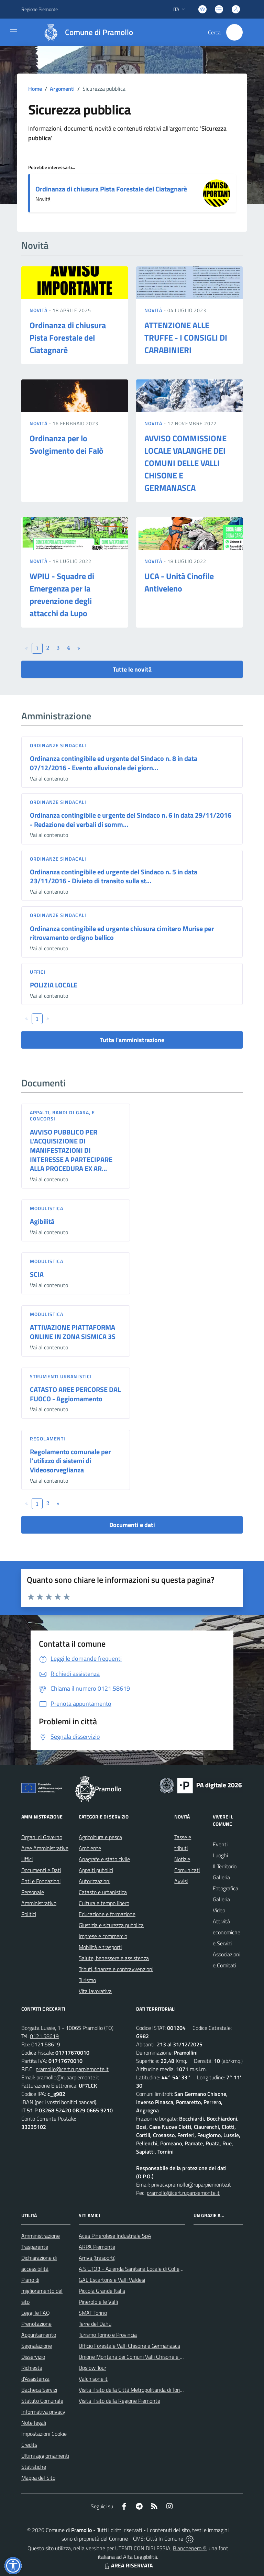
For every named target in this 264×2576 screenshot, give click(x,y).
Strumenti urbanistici (61, 1376)
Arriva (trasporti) (97, 2258)
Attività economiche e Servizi (226, 1932)
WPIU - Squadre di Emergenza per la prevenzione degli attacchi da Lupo (62, 594)
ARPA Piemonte (97, 2247)
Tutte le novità (132, 669)
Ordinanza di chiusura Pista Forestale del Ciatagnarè (111, 189)
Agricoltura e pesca (100, 1837)
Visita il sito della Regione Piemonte (119, 2401)
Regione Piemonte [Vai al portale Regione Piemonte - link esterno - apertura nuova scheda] (39, 9)
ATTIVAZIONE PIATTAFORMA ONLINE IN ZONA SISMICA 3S (73, 1332)
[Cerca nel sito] (234, 32)
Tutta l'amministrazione (132, 1039)
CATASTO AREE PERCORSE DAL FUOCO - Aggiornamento (75, 1394)
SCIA (37, 1274)
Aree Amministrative (44, 1848)
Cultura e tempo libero (104, 1903)
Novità (39, 310)
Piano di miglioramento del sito (42, 2291)
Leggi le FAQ (35, 2313)
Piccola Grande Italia (102, 2291)
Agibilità (42, 1221)
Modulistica (46, 1208)
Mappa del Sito (38, 2478)
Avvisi (181, 1881)
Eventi (220, 1844)
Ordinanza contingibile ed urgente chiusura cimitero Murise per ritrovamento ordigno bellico (122, 933)
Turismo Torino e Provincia (108, 2335)
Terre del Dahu (95, 2324)
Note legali (33, 2423)
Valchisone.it (93, 2379)
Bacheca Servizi (39, 2390)
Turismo (87, 1980)
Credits (29, 2445)
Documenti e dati (132, 1524)
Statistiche (33, 2467)
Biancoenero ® (189, 2548)
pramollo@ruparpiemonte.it (67, 2077)
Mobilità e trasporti (100, 1947)
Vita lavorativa (95, 1991)
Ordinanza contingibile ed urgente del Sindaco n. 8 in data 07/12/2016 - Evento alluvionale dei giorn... (113, 763)
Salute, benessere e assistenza (114, 1958)
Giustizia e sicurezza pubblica (111, 1925)
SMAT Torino (93, 2313)
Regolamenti (47, 1438)
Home (35, 89)
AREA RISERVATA (128, 2565)
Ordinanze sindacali (58, 745)
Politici (28, 1914)
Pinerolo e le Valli (98, 2302)
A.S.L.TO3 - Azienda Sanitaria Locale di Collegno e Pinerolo (145, 2269)
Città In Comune (164, 2538)
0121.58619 (44, 2036)
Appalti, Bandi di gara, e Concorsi (62, 1115)
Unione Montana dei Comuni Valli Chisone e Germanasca (143, 2357)
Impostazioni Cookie (44, 2434)
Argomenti (62, 89)
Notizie (182, 1859)
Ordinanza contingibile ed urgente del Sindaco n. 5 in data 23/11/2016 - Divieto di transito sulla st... (113, 876)
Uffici (38, 971)
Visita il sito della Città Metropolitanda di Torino (132, 2390)
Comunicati (187, 1870)
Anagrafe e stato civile (104, 1859)
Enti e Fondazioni (40, 1881)
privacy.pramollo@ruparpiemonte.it (191, 2184)
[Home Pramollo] (85, 32)
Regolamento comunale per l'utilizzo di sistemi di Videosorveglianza (70, 1460)
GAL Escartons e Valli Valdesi (112, 2280)
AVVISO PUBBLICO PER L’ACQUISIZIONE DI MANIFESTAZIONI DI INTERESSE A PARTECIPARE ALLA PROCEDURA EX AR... (71, 1150)
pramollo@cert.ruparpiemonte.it (72, 2069)
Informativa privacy (43, 2412)
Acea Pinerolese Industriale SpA (115, 2236)
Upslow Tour (92, 2368)
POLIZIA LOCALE (53, 985)
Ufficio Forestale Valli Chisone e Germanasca (129, 2346)
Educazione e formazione (107, 1914)
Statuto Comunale (42, 2401)
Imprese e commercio (103, 1936)
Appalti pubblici (96, 1870)
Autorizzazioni (94, 1881)
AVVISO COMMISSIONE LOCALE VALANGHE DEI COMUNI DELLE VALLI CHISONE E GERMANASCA (185, 463)
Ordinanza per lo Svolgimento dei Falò (66, 444)
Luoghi (220, 1855)
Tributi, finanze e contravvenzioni (116, 1969)
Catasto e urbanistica (103, 1892)
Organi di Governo (41, 1837)
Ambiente (90, 1848)
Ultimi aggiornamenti (45, 2456)
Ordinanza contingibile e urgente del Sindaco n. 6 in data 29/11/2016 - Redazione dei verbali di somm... (130, 820)
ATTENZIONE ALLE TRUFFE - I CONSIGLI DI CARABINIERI (185, 337)
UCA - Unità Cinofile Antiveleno (179, 582)
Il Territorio (224, 1866)
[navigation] (14, 31)
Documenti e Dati (41, 1870)
